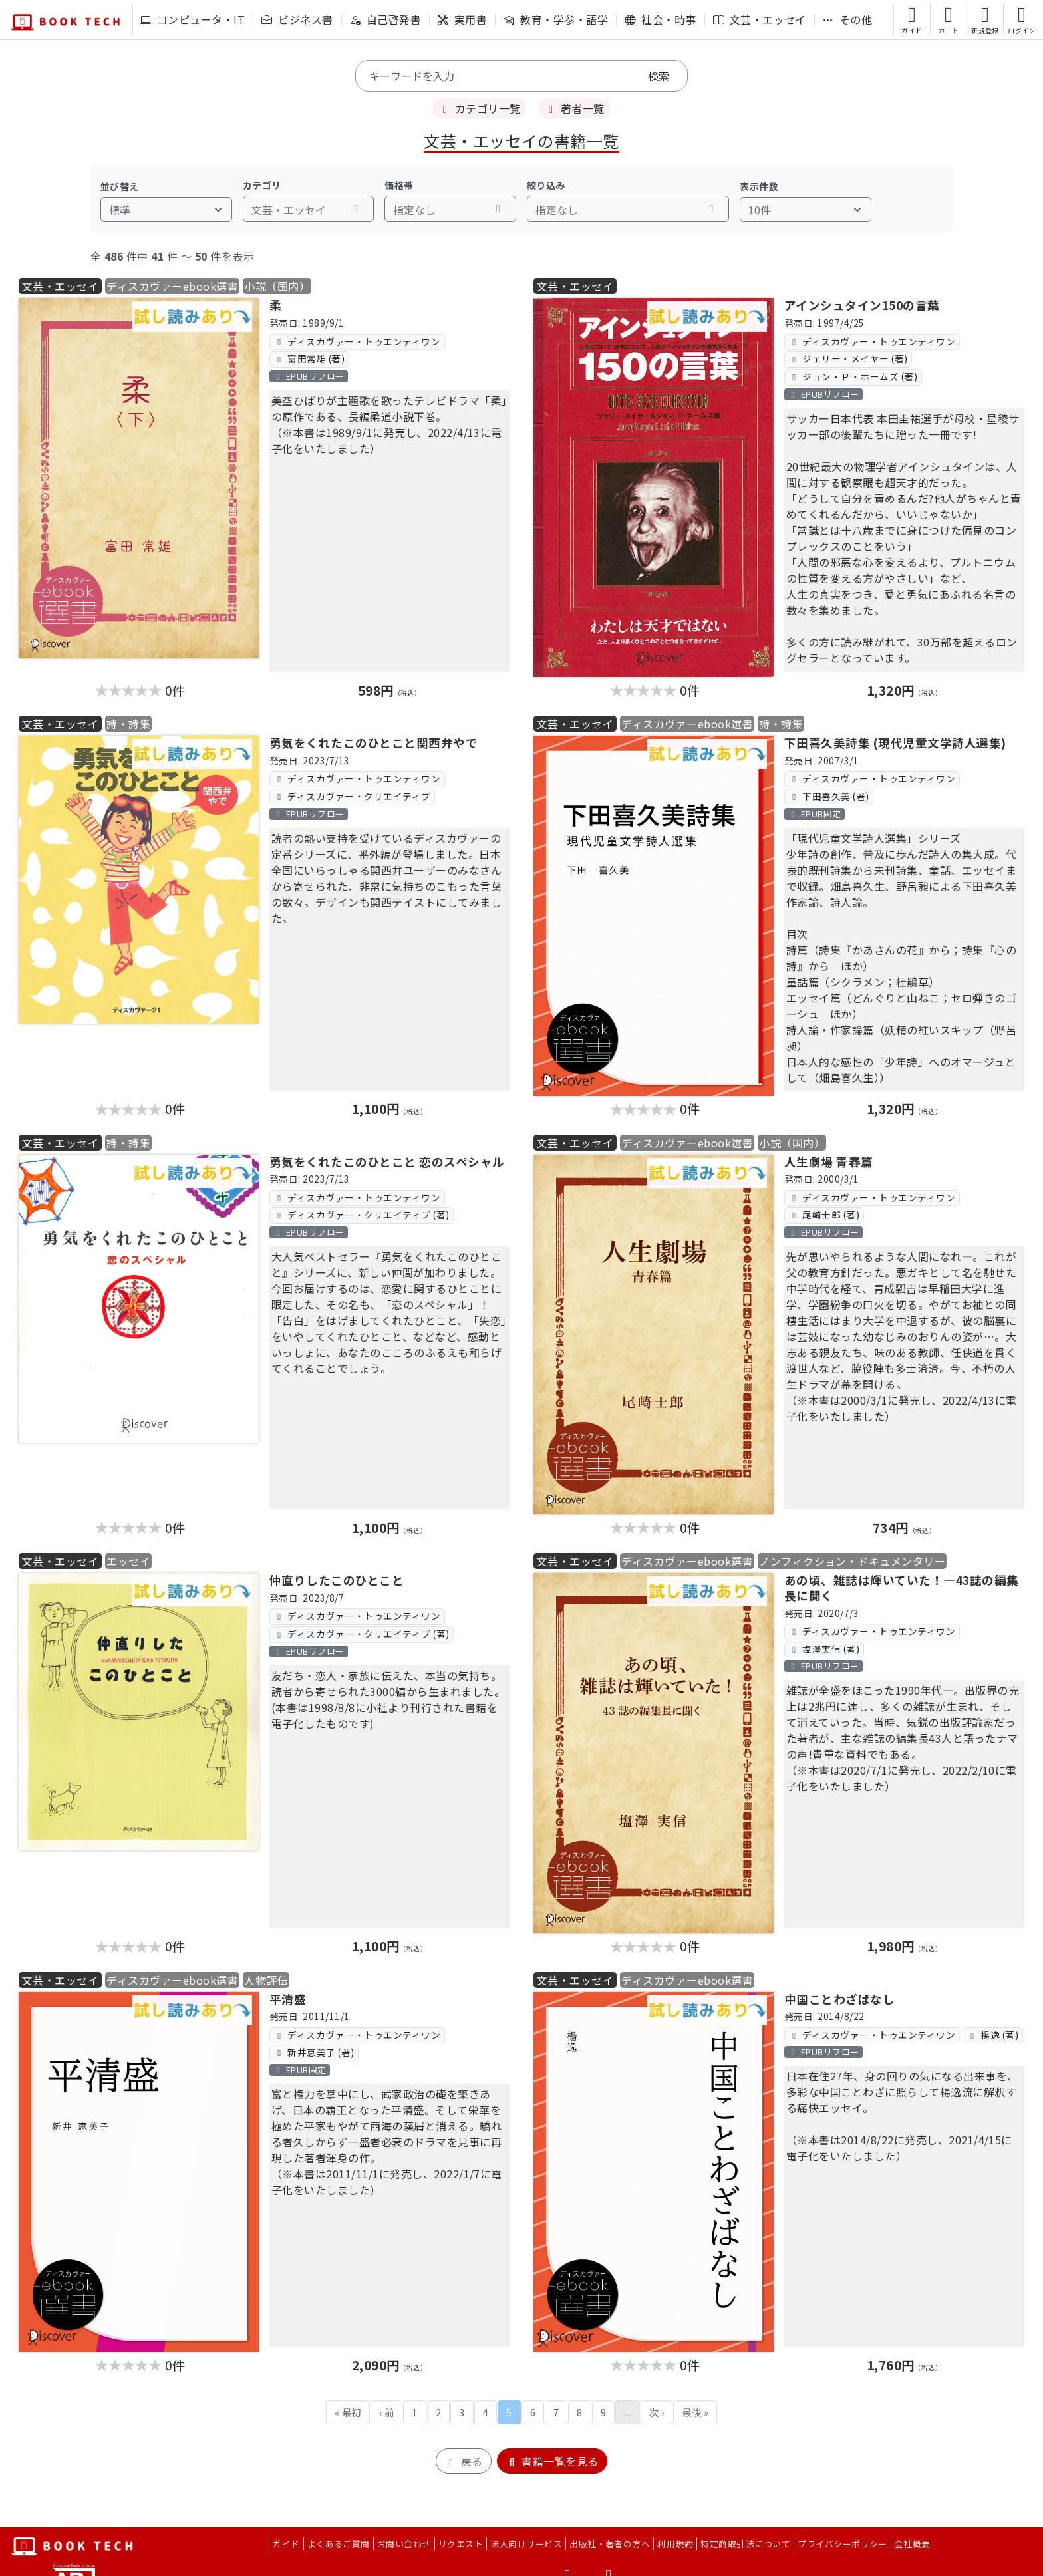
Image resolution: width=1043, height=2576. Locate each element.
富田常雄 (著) (309, 358)
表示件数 (759, 186)
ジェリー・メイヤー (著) (847, 358)
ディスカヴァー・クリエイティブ (351, 796)
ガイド (286, 2543)
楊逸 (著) (992, 2034)
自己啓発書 (385, 19)
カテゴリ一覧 (479, 108)
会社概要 (913, 2543)
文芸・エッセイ (759, 19)
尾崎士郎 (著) (823, 1214)
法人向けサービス (526, 2543)
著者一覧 (574, 108)
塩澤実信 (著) (823, 1648)
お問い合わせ (404, 2543)
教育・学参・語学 (556, 19)
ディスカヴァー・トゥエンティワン (356, 341)
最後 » (695, 2412)
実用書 (462, 19)
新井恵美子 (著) (313, 2052)
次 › (656, 2412)
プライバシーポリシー (842, 2543)
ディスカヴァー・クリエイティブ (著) (361, 1214)
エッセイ (128, 1561)
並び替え (119, 186)
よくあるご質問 (338, 2543)
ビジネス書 (297, 19)
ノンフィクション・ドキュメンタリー (852, 1561)
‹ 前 (386, 2412)
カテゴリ (262, 185)
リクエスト (460, 2543)
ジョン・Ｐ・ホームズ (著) (852, 376)
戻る (463, 2461)
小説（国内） (277, 286)
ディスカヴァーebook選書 (172, 286)
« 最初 (348, 2412)
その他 (847, 19)
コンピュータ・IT (192, 19)
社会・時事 (660, 19)
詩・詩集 (128, 724)
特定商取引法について (745, 2543)
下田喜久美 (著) (828, 796)
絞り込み (546, 185)
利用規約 (675, 2543)
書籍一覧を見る (552, 2461)
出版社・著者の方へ (609, 2543)
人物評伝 (266, 1980)
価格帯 (398, 185)
